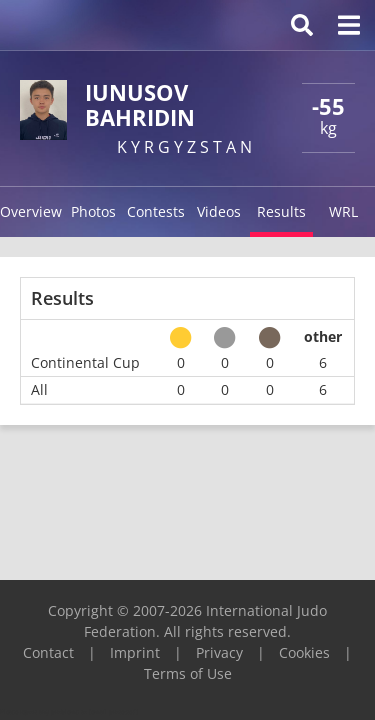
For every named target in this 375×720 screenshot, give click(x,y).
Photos (93, 211)
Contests (156, 211)
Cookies (304, 652)
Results (281, 211)
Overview (31, 211)
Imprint (135, 652)
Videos (219, 211)
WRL (343, 211)
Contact (48, 652)
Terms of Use (188, 673)
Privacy (219, 652)
